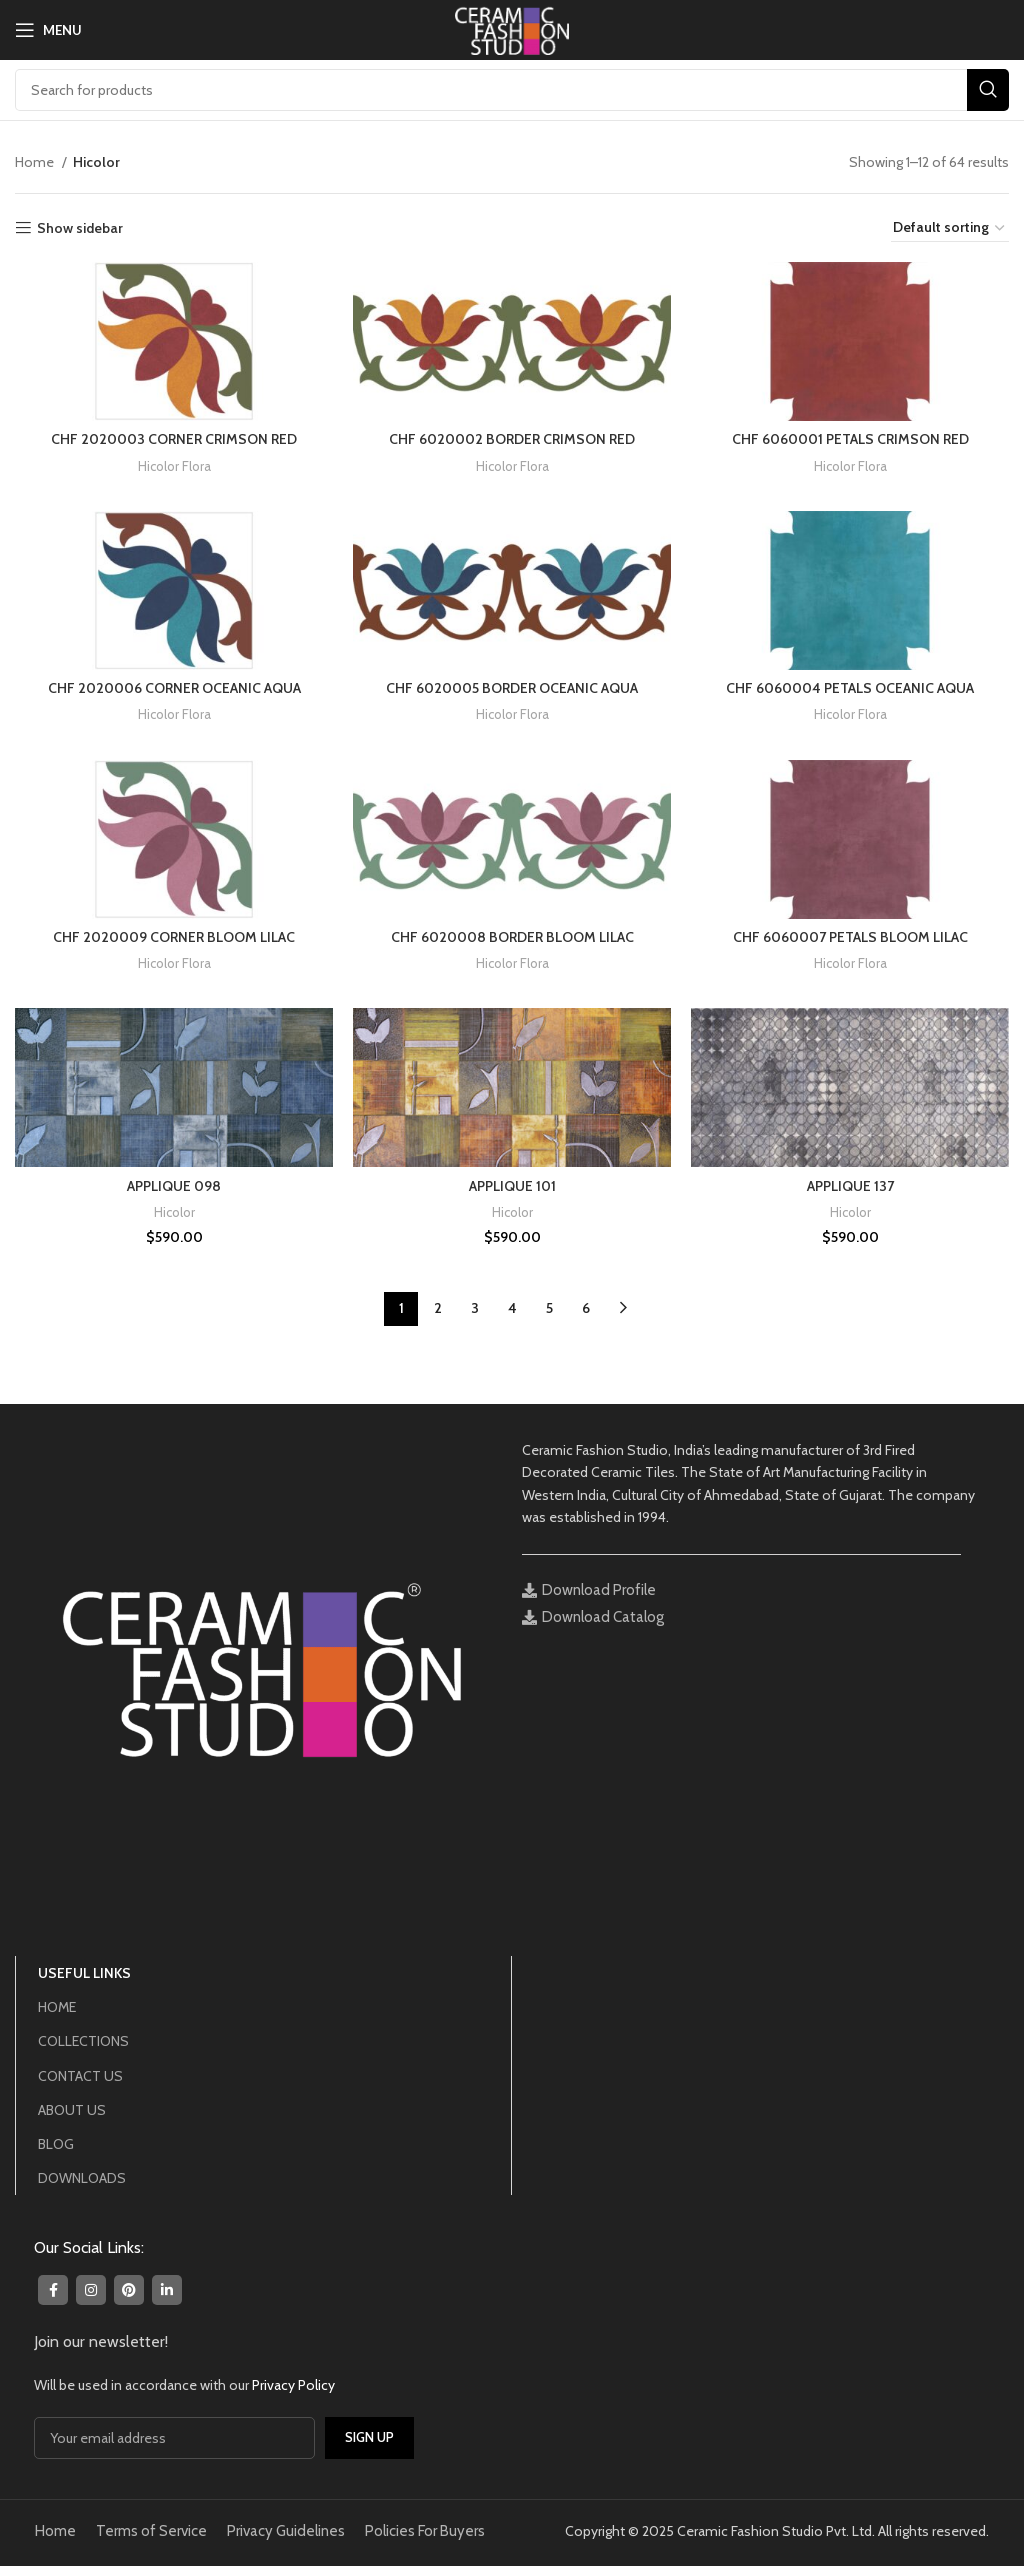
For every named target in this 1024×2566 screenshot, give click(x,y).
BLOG (56, 2144)
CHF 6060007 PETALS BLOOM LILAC (850, 937)
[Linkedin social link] (167, 2290)
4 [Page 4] (512, 1308)
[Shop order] (950, 228)
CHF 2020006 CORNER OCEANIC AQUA (174, 688)
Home (36, 162)
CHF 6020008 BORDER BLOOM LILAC (512, 937)
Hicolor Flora (174, 466)
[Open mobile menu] (48, 30)
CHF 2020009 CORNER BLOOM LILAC (174, 937)
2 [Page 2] (438, 1308)
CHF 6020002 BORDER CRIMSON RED (512, 439)
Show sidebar (80, 228)
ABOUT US (72, 2110)
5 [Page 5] (549, 1308)
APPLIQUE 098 (174, 1186)
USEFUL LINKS (84, 1973)
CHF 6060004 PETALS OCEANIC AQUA (850, 688)
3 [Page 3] (475, 1308)
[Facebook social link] (53, 2290)
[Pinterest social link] (129, 2290)
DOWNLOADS (82, 2178)
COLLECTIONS (83, 2041)
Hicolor (174, 1212)
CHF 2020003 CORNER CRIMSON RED (174, 439)
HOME (57, 2007)
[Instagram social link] (91, 2290)
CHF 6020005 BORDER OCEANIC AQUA (512, 688)
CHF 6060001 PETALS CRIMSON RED (850, 439)
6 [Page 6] (586, 1308)
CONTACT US (80, 2076)
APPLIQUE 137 (850, 1186)
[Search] (512, 90)
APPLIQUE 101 (512, 1186)
